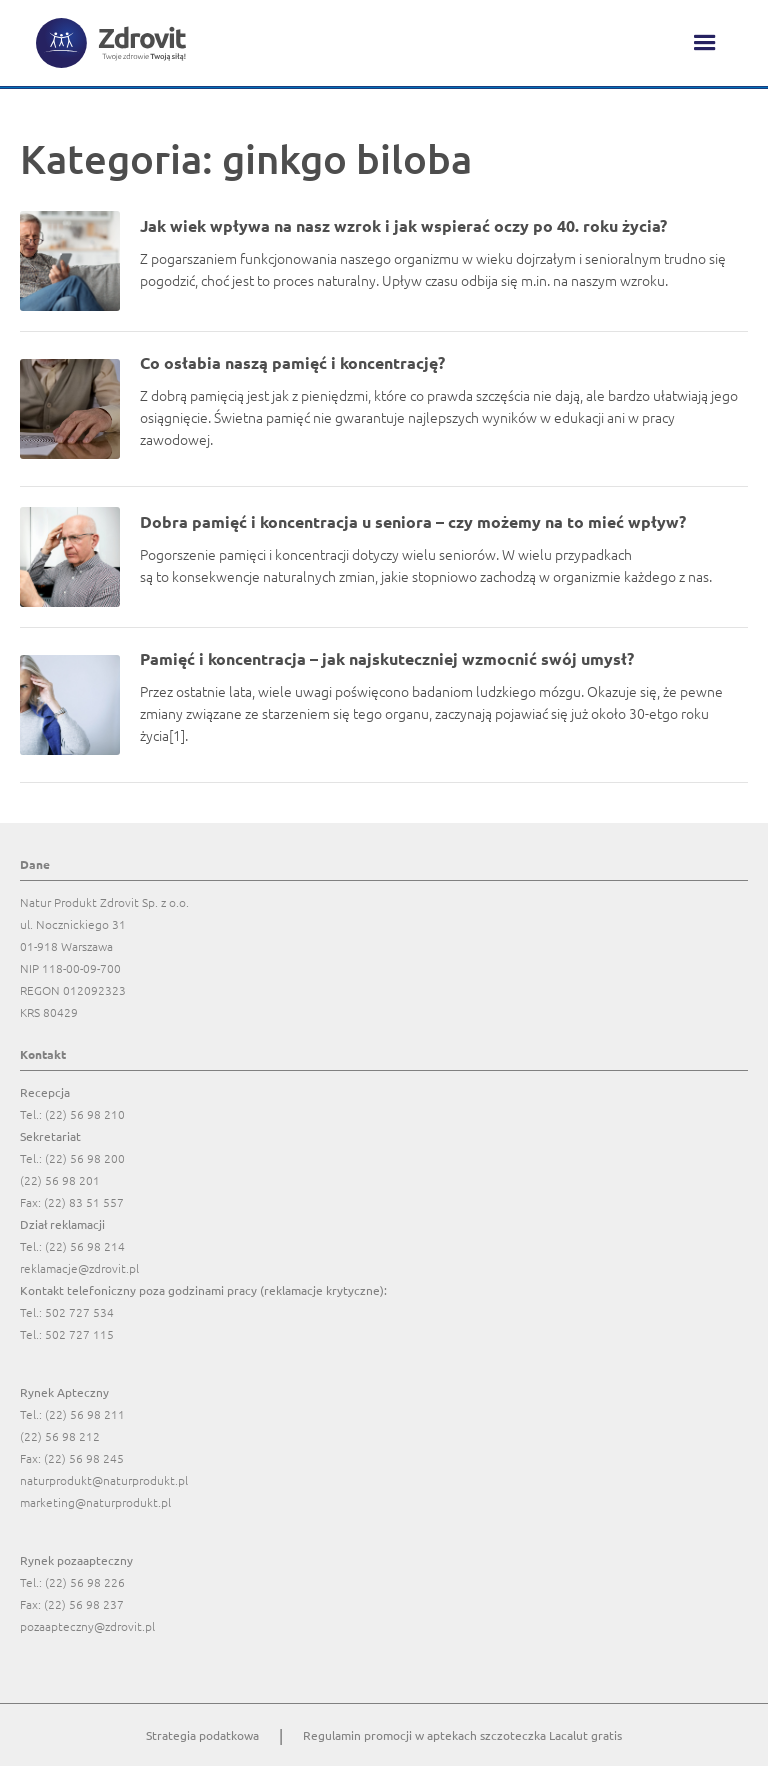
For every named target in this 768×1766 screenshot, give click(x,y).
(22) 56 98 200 (85, 1158)
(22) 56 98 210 (85, 1114)
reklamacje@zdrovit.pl (79, 1268)
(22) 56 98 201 (60, 1180)
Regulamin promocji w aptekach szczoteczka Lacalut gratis (462, 1735)
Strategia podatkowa (202, 1735)
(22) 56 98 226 (85, 1582)
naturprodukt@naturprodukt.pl (104, 1480)
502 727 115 (79, 1334)
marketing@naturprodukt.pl (95, 1502)
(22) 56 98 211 (85, 1414)
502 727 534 (79, 1312)
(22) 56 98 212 (60, 1436)
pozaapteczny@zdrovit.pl (87, 1626)
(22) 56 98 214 (85, 1246)
